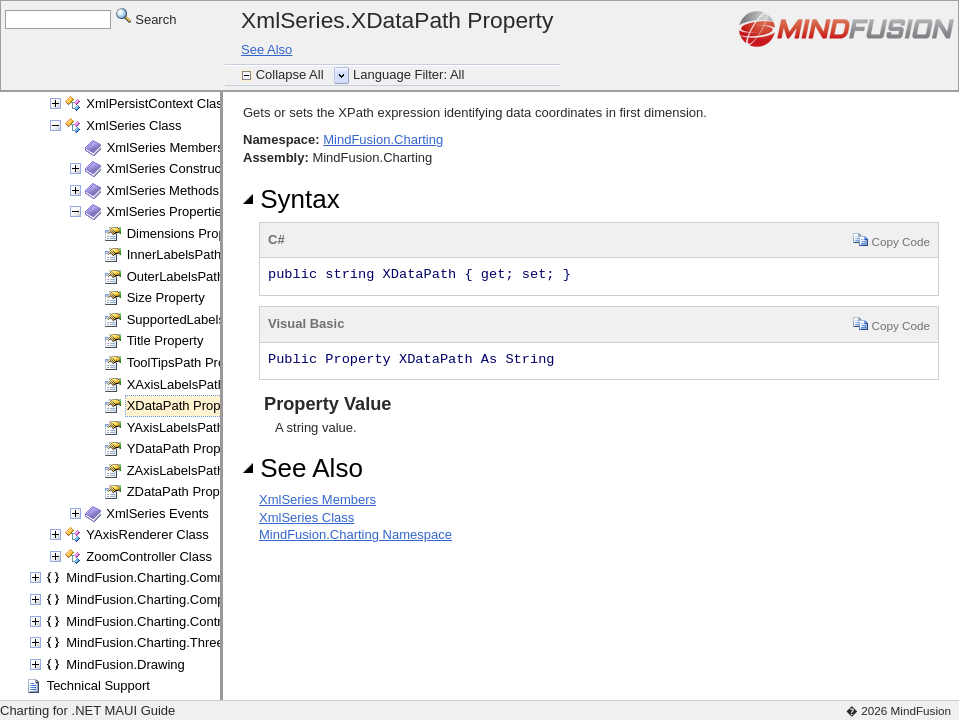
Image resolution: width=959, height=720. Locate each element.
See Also (266, 49)
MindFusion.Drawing (125, 664)
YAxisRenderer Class (147, 534)
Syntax (291, 199)
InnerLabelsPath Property (200, 254)
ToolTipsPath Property (190, 362)
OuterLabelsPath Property (202, 276)
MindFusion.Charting (383, 139)
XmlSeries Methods (162, 190)
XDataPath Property (185, 405)
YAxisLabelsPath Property (202, 427)
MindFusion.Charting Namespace (355, 534)
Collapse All (292, 74)
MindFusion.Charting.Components (164, 599)
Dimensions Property (187, 233)
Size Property (166, 297)
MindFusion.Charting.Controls (152, 621)
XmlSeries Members (165, 147)
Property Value (325, 404)
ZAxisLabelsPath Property (202, 470)
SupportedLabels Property (202, 319)
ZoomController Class (149, 556)
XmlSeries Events (157, 513)
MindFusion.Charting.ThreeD (149, 642)
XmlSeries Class (133, 125)
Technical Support (98, 685)
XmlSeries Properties (167, 211)
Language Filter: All (408, 74)
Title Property (165, 340)
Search (146, 18)
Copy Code (891, 239)
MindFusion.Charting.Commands (161, 577)
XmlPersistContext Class (157, 103)
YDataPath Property (185, 448)
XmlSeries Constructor (171, 168)
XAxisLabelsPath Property (202, 384)
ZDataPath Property (184, 491)
